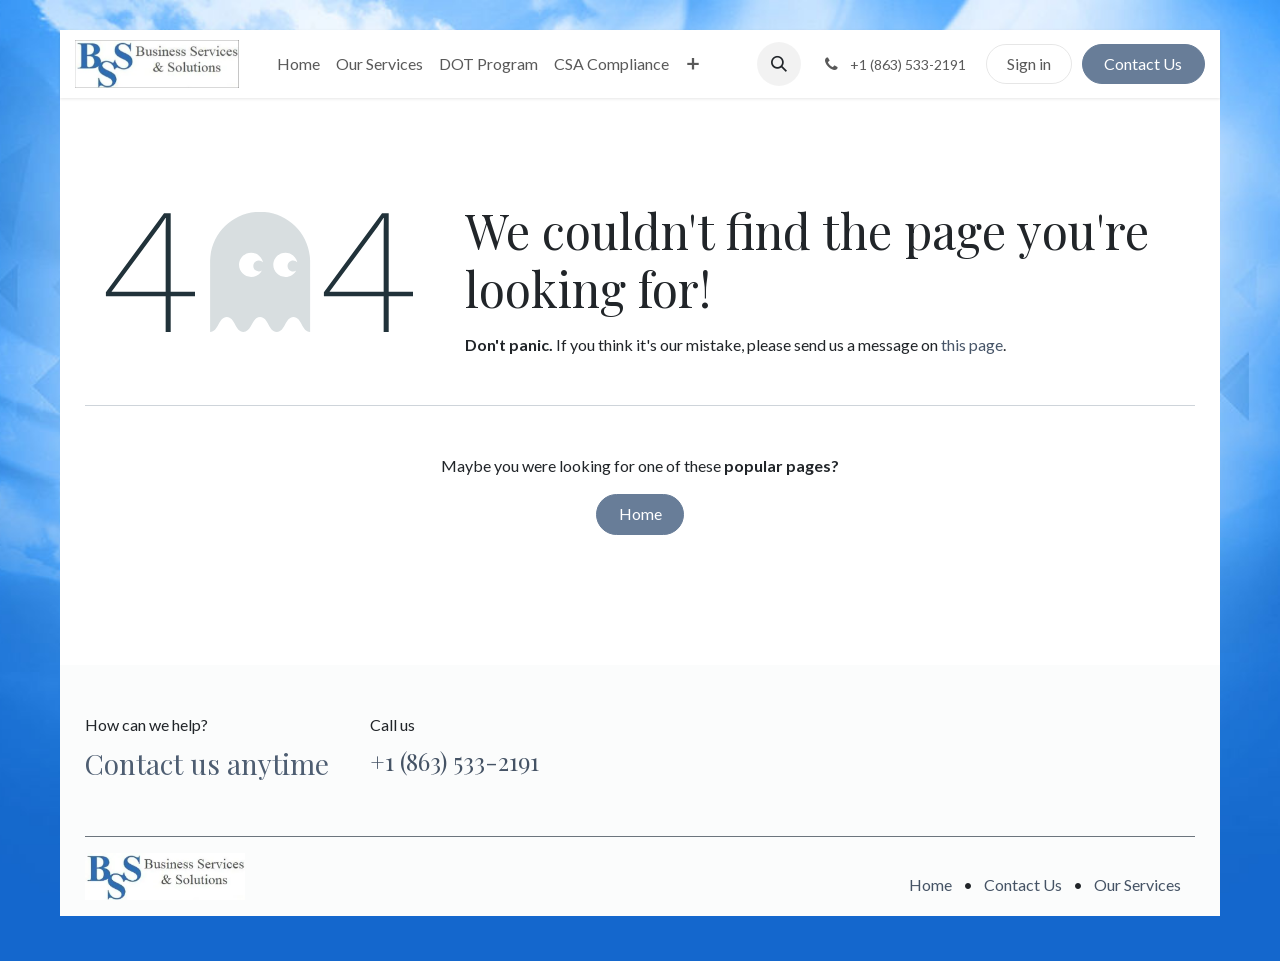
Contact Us (1143, 63)
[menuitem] (298, 64)
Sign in (1029, 63)
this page (972, 344)
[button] (779, 64)
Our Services (1137, 884)
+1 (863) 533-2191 (454, 761)
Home (640, 513)
